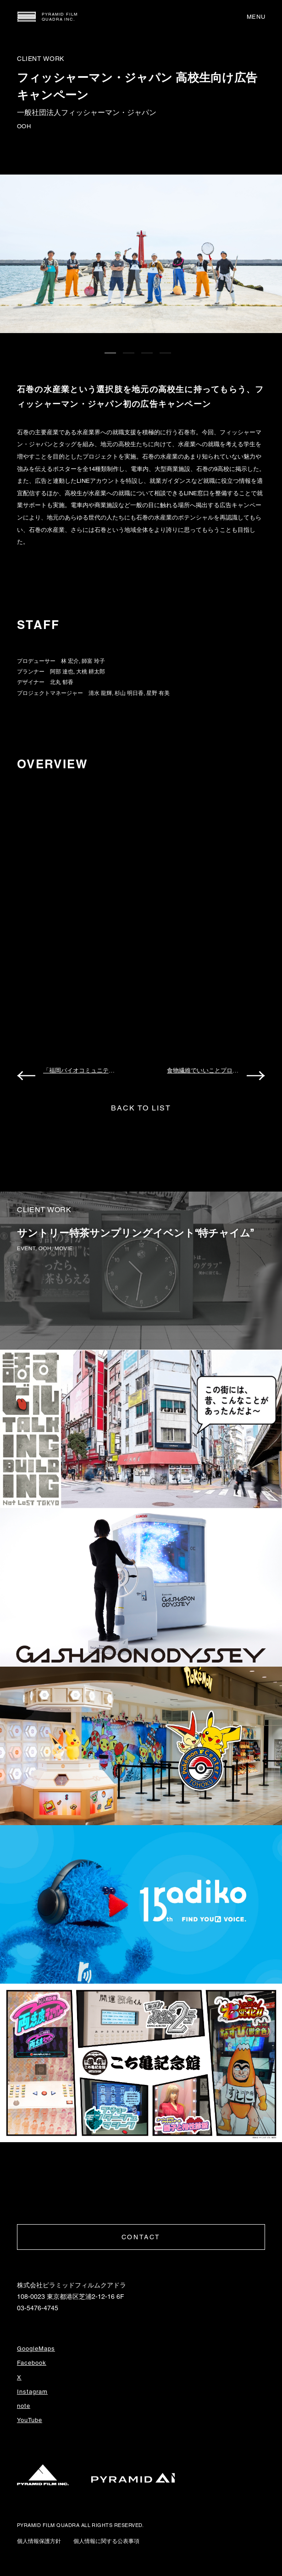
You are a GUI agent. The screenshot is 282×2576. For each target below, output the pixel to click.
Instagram (32, 2391)
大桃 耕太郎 (90, 671)
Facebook (31, 2362)
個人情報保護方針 (39, 2541)
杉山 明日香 (129, 693)
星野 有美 (158, 693)
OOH (24, 126)
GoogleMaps (36, 2348)
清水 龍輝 (100, 693)
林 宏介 (70, 661)
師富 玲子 (93, 661)
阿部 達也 (61, 671)
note (23, 2405)
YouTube (29, 2420)
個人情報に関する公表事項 (106, 2541)
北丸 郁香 (61, 682)
